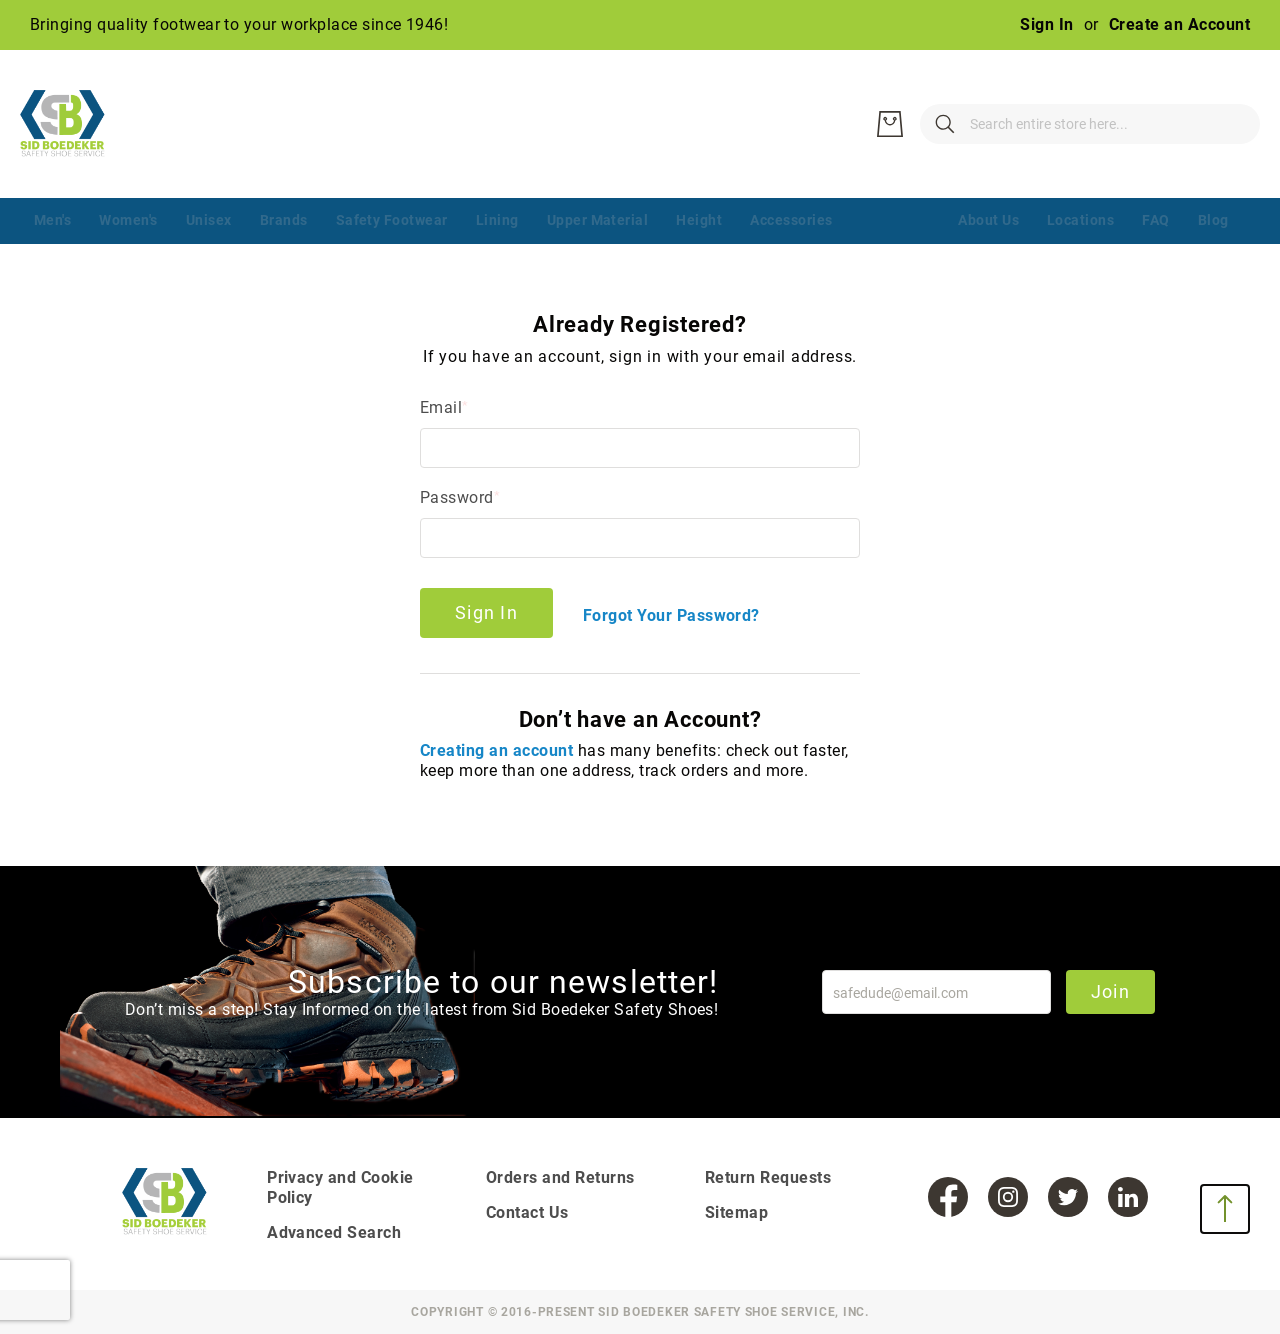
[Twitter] (1068, 1197)
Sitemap (736, 1212)
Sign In (1046, 24)
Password (457, 497)
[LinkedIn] (1128, 1197)
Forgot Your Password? (671, 615)
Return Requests (768, 1177)
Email (441, 407)
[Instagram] (1008, 1197)
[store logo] (75, 124)
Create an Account (1179, 24)
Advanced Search (334, 1232)
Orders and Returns (560, 1177)
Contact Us (527, 1212)
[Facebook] (948, 1197)
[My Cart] (1230, 124)
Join (1110, 991)
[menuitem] (52, 221)
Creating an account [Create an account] (499, 750)
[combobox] (990, 124)
